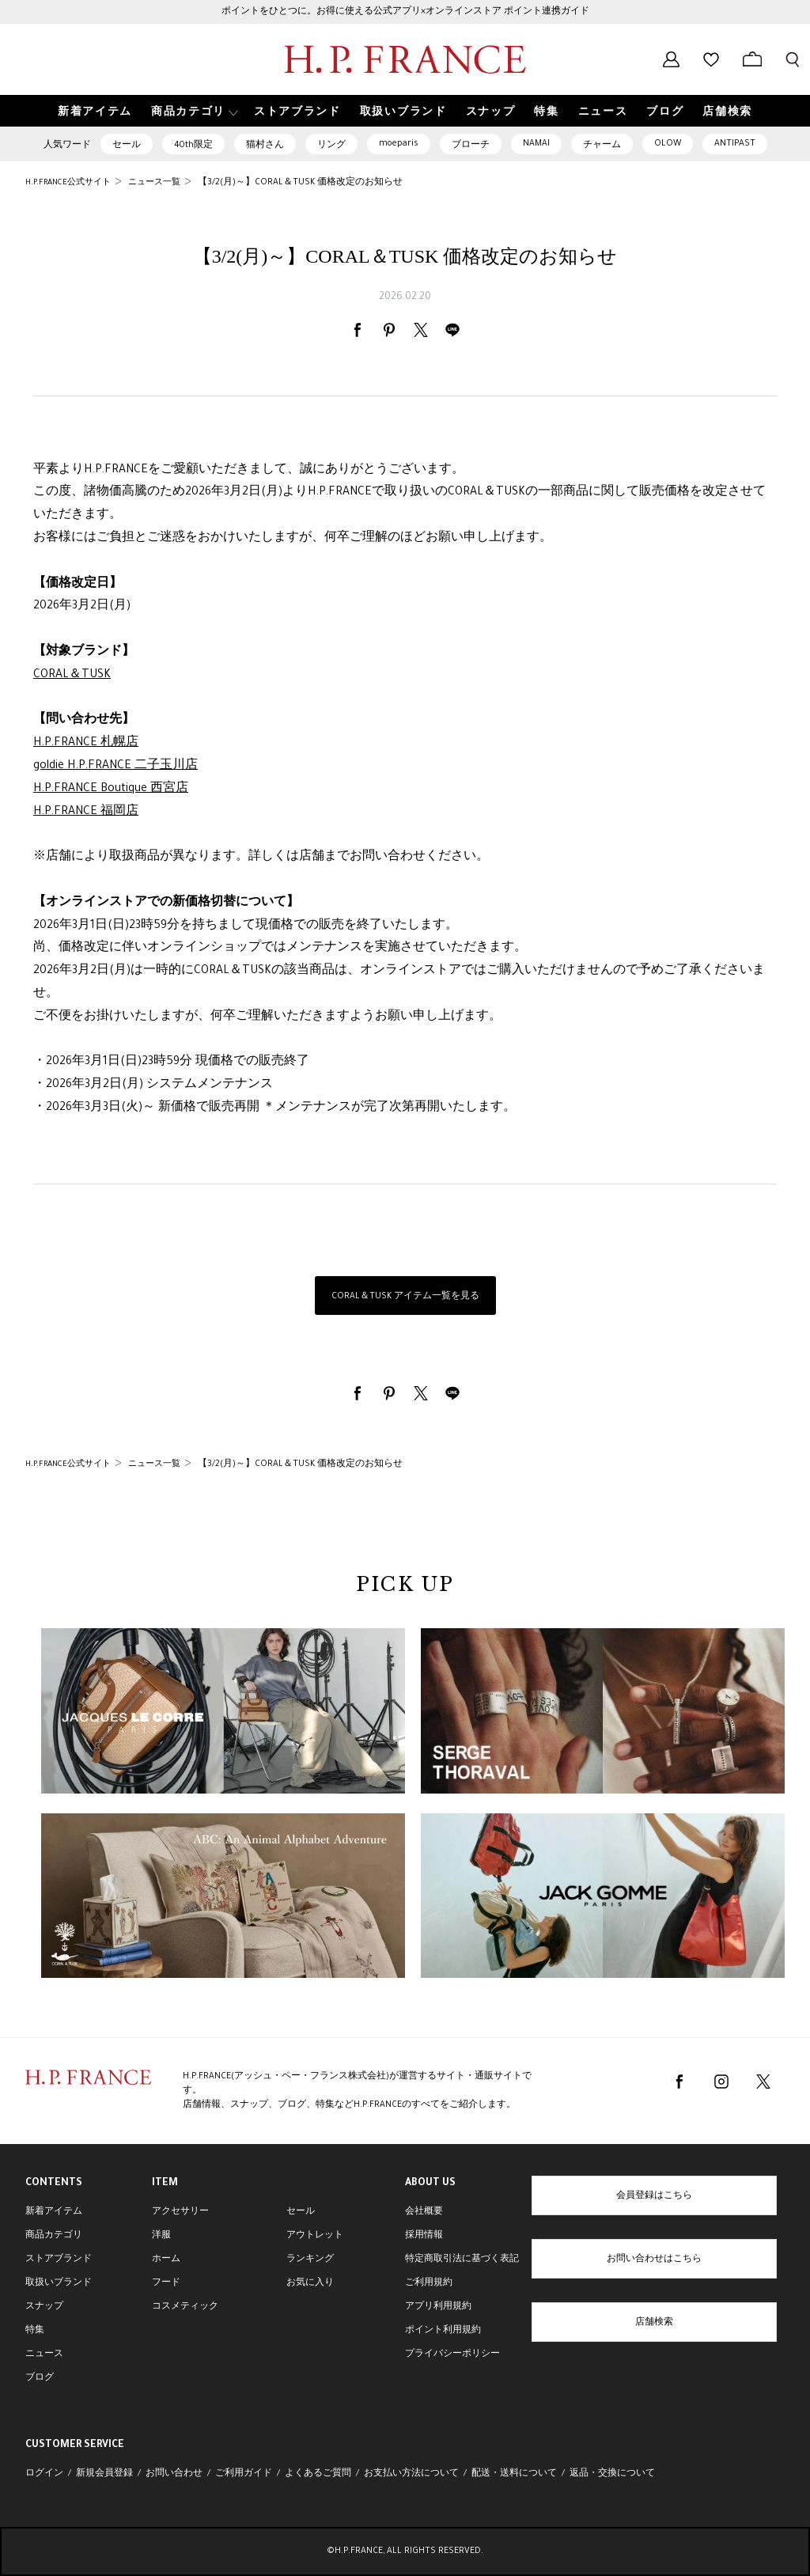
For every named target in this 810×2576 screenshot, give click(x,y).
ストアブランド (58, 2259)
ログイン (44, 2474)
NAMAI (536, 144)
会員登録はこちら (654, 2196)
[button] (193, 111)
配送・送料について (514, 2474)
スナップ (44, 2307)
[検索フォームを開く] (793, 59)
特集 (34, 2330)
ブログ (39, 2378)
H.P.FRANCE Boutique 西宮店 (110, 789)
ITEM (165, 2183)
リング (331, 145)
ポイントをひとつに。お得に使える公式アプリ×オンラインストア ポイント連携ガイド (405, 12)
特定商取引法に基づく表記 (462, 2259)
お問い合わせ (174, 2474)
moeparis (398, 144)
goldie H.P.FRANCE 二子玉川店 (115, 766)
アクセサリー (180, 2212)
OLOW (667, 144)
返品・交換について (612, 2474)
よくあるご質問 (318, 2474)
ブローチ (471, 145)
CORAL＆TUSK (72, 675)
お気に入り (310, 2283)
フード (166, 2283)
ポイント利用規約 (443, 2330)
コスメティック (185, 2307)
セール (126, 145)
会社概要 (424, 2212)
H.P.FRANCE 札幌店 (85, 743)
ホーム (166, 2259)
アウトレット (314, 2236)
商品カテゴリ (53, 2236)
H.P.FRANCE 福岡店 (85, 812)
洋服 (161, 2236)
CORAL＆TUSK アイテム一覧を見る (405, 1296)
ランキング (310, 2259)
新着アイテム (53, 2212)
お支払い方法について (411, 2474)
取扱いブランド (58, 2283)
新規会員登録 (104, 2474)
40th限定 (193, 145)
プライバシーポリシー (452, 2354)
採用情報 (424, 2236)
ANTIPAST (734, 144)
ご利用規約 (428, 2283)
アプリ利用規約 (438, 2307)
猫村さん (265, 145)
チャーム (602, 145)
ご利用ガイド (243, 2474)
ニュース (44, 2354)
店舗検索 (654, 2323)
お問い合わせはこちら (654, 2259)
